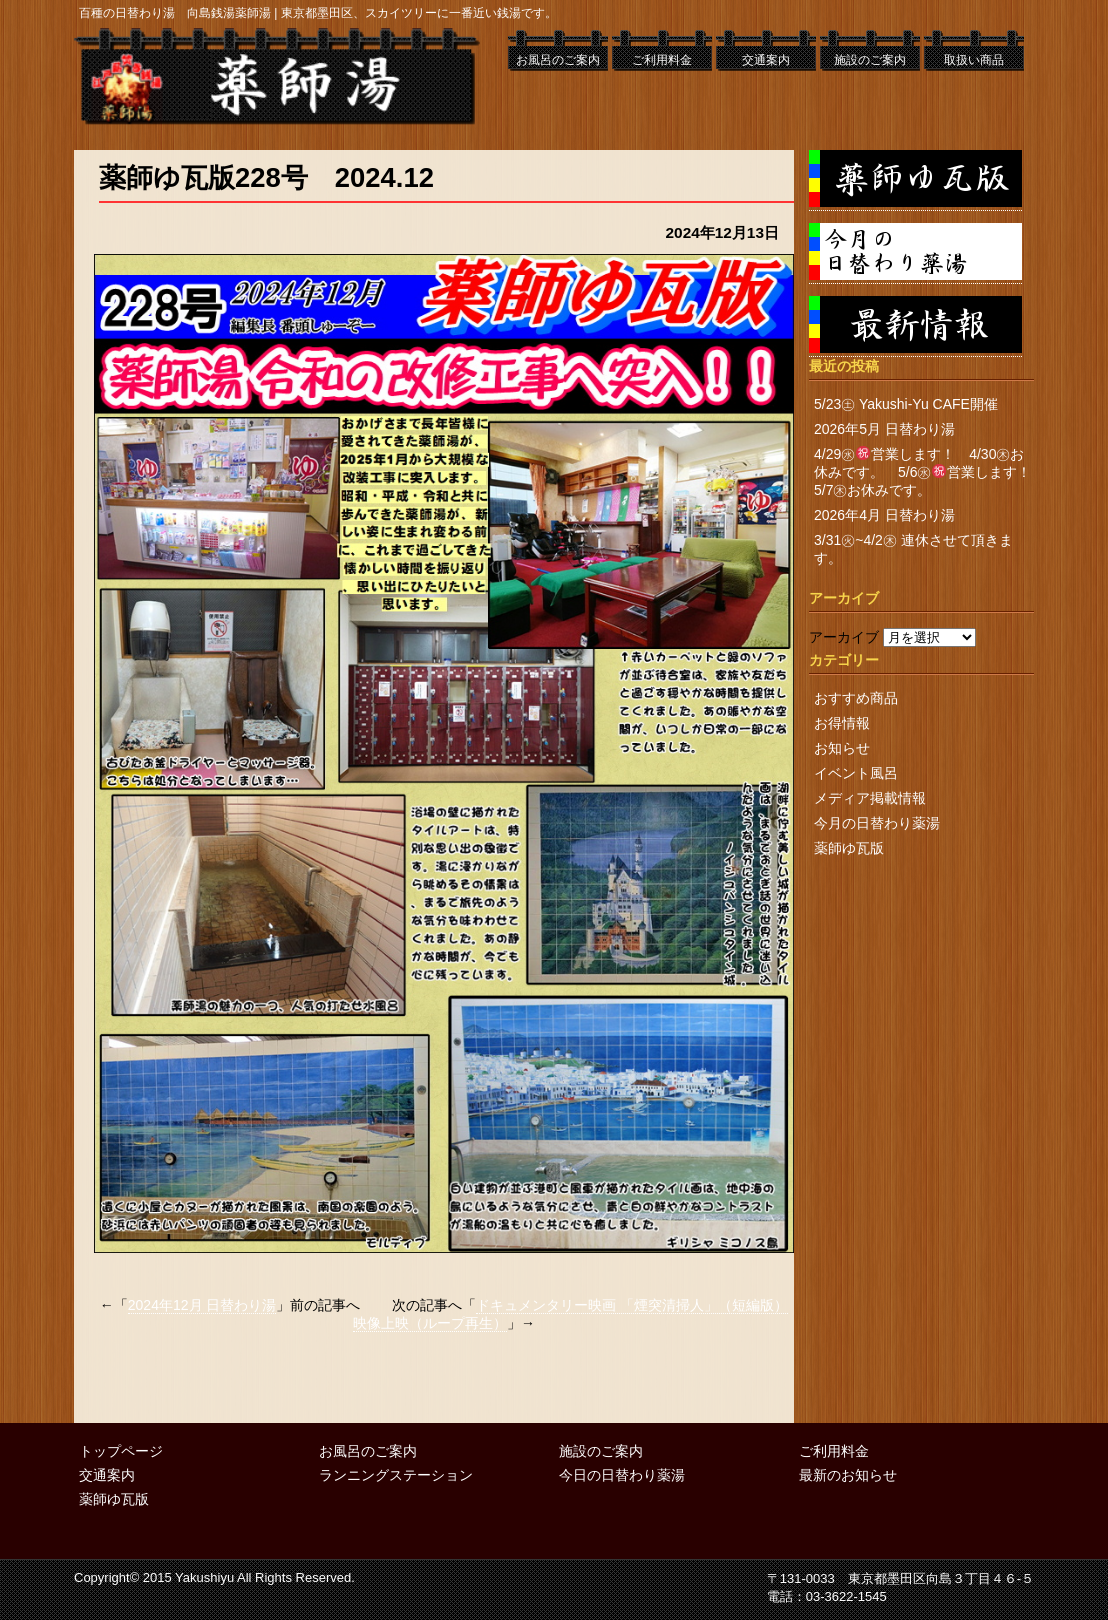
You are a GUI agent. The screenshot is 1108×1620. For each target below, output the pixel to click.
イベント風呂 (856, 773)
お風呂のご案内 (558, 60)
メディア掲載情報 (870, 798)
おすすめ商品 (856, 698)
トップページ (121, 1451)
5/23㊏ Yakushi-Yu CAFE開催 (906, 404)
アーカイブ (844, 637)
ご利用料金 (662, 60)
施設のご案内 (870, 60)
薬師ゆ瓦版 (849, 848)
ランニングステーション (396, 1475)
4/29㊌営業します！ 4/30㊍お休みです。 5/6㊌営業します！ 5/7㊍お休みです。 (929, 472)
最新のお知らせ (848, 1475)
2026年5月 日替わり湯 (884, 429)
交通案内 (766, 60)
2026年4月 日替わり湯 (884, 515)
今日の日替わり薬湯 (622, 1475)
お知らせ (842, 748)
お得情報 (842, 723)
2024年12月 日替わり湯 (202, 1305)
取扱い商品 (974, 60)
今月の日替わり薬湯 (877, 823)
